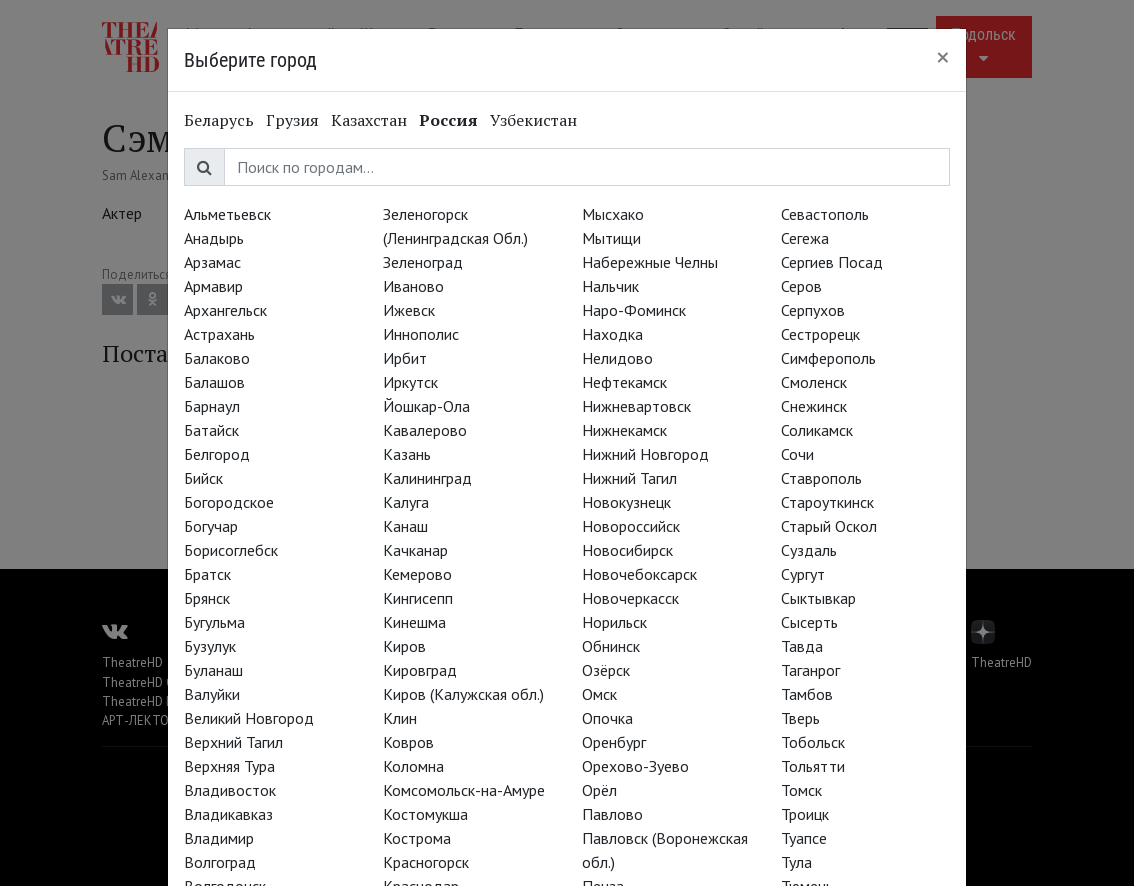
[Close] (943, 57)
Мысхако (613, 214)
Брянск (207, 598)
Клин (400, 718)
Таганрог (810, 670)
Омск (599, 694)
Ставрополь (821, 478)
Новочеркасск (630, 598)
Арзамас (212, 262)
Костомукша (425, 814)
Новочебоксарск (639, 574)
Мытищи (611, 238)
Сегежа (805, 238)
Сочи (797, 454)
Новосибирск (627, 550)
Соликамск (817, 430)
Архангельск (225, 310)
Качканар (415, 550)
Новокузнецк (626, 502)
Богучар (211, 526)
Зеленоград (423, 262)
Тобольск (813, 742)
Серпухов (813, 310)
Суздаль (809, 550)
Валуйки (212, 694)
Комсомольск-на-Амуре (464, 790)
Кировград (420, 670)
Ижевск (409, 310)
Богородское (229, 502)
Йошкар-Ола (426, 406)
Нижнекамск (624, 430)
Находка (612, 334)
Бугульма (214, 622)
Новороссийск (631, 526)
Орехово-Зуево (635, 766)
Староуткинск (827, 502)
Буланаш (213, 670)
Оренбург (614, 742)
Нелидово (617, 358)
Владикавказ (228, 814)
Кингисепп (418, 598)
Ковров (408, 742)
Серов (801, 286)
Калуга (406, 502)
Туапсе (804, 838)
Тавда (802, 646)
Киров (404, 646)
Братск (207, 574)
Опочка (607, 718)
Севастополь (825, 214)
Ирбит (405, 358)
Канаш (405, 526)
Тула (796, 862)
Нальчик (610, 286)
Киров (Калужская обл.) (463, 694)
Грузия (292, 120)
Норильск (614, 622)
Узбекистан (533, 120)
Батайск (211, 430)
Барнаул (212, 406)
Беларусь (219, 120)
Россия (448, 120)
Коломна (413, 766)
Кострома (417, 838)
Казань (407, 454)
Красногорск (426, 862)
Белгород (217, 454)
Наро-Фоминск (634, 310)
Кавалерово (425, 430)
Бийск (203, 478)
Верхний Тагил (233, 742)
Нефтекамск (624, 382)
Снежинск (814, 406)
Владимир (219, 838)
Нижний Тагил (629, 478)
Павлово (612, 814)
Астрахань (219, 334)
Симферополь (828, 358)
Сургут (803, 574)
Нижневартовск (636, 406)
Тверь (800, 718)
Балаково (217, 358)
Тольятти (813, 766)
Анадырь (214, 238)
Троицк (805, 814)
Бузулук (210, 646)
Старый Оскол (829, 526)
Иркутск (410, 382)
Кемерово (417, 574)
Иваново (413, 286)
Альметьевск (227, 214)
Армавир (213, 286)
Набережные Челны (650, 262)
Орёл (599, 790)
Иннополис (421, 334)
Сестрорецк (820, 334)
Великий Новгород (249, 718)
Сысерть (809, 622)
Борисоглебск (231, 550)
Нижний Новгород (645, 454)
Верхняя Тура (229, 766)
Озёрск (606, 670)
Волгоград (220, 862)
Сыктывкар (818, 598)
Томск (801, 790)
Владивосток (230, 790)
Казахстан (369, 120)
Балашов (214, 382)
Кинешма (414, 622)
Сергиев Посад (832, 262)
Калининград (427, 478)
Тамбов (807, 694)
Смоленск (814, 382)
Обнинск (611, 646)
